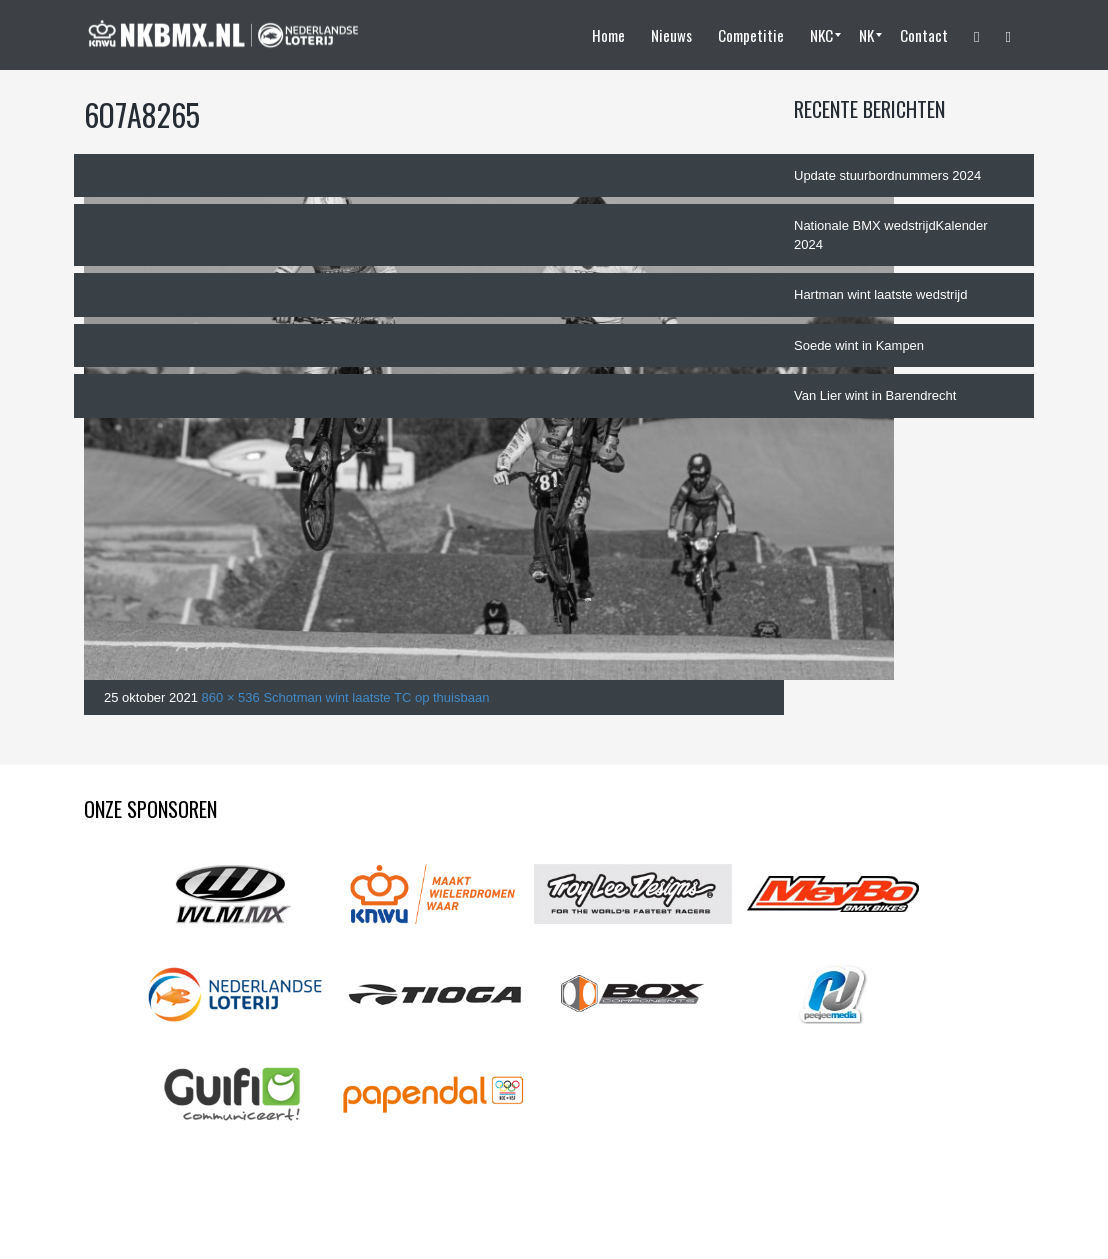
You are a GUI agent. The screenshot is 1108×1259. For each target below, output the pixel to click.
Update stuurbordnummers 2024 (887, 175)
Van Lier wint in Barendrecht (875, 395)
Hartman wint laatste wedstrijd (880, 294)
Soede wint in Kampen (859, 345)
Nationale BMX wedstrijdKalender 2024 (891, 235)
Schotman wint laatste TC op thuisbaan (376, 697)
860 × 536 (231, 697)
